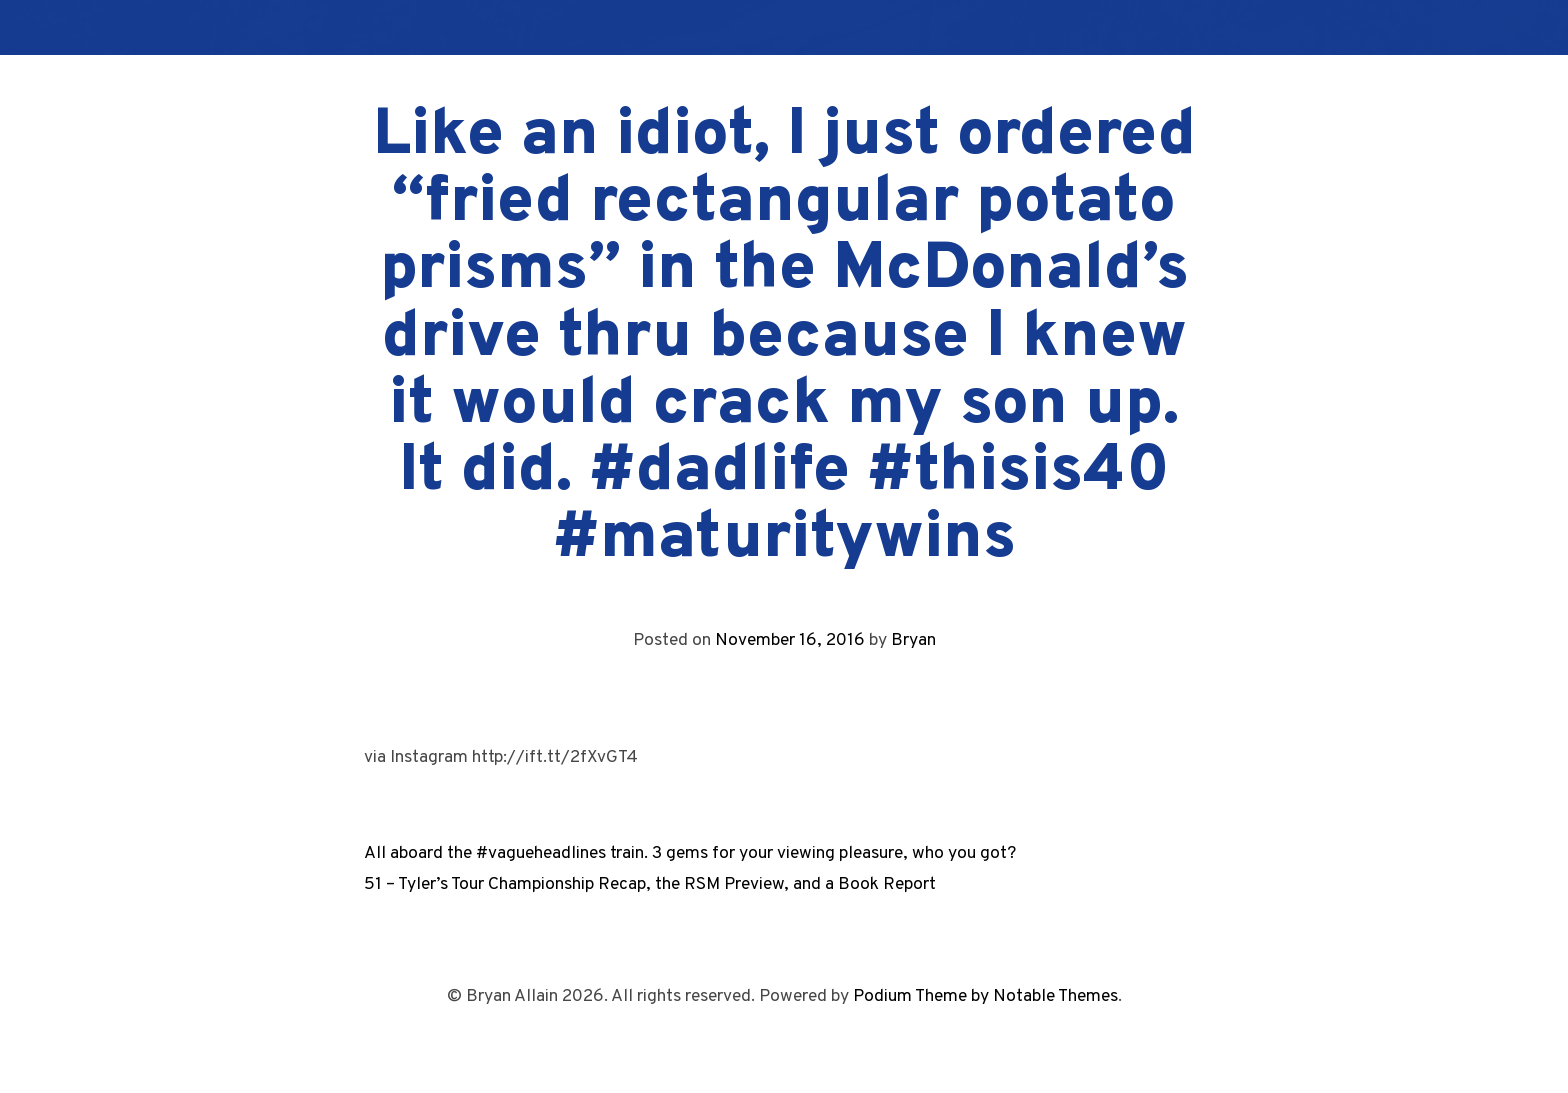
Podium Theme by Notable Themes (985, 996)
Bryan (913, 640)
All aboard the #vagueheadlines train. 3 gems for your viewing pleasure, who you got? (690, 853)
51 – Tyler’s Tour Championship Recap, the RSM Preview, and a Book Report (650, 884)
